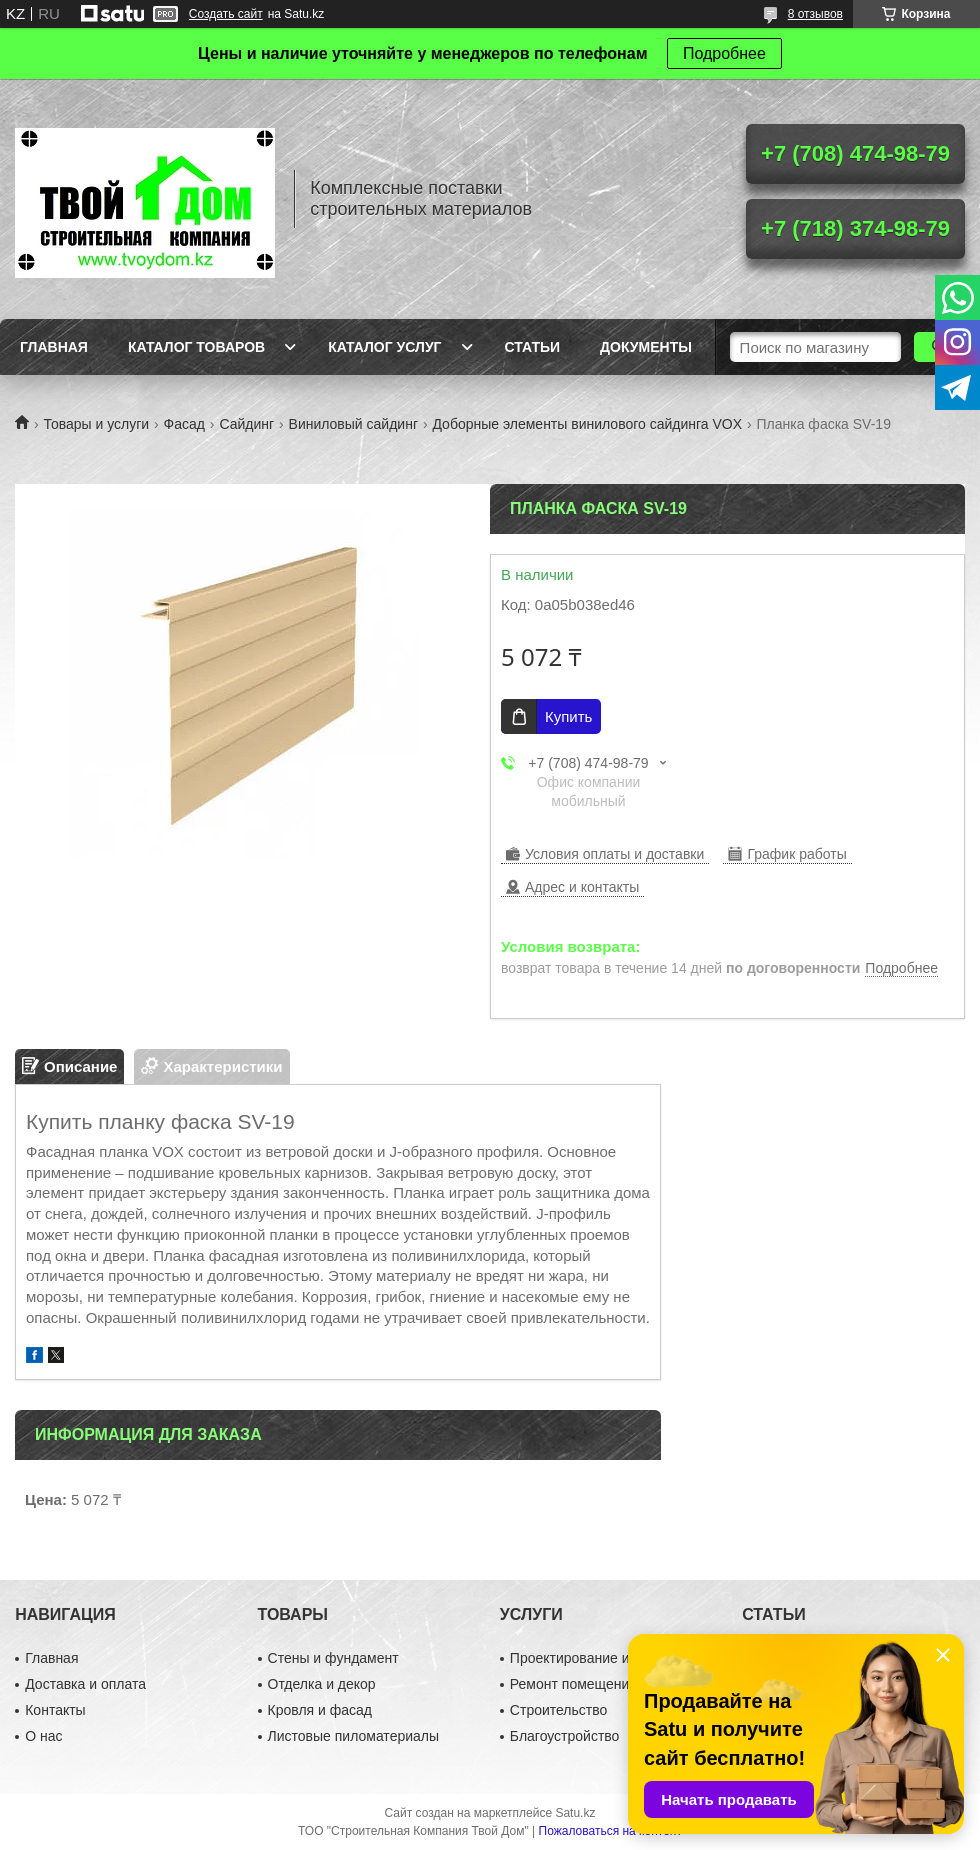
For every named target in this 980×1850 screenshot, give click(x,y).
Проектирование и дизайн (594, 1658)
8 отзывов (815, 14)
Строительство (558, 1710)
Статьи (533, 347)
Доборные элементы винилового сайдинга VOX (587, 424)
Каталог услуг (384, 347)
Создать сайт (226, 14)
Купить (568, 716)
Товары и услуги (96, 424)
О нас (43, 1736)
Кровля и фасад (320, 1710)
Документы (646, 347)
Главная (54, 347)
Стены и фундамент (333, 1658)
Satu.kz (575, 1813)
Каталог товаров (196, 347)
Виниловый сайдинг (353, 424)
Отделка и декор (322, 1684)
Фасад (184, 424)
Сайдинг (246, 424)
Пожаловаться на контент (610, 1831)
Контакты (55, 1710)
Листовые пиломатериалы (354, 1736)
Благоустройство (565, 1736)
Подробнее (724, 53)
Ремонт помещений (573, 1684)
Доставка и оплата (85, 1684)
